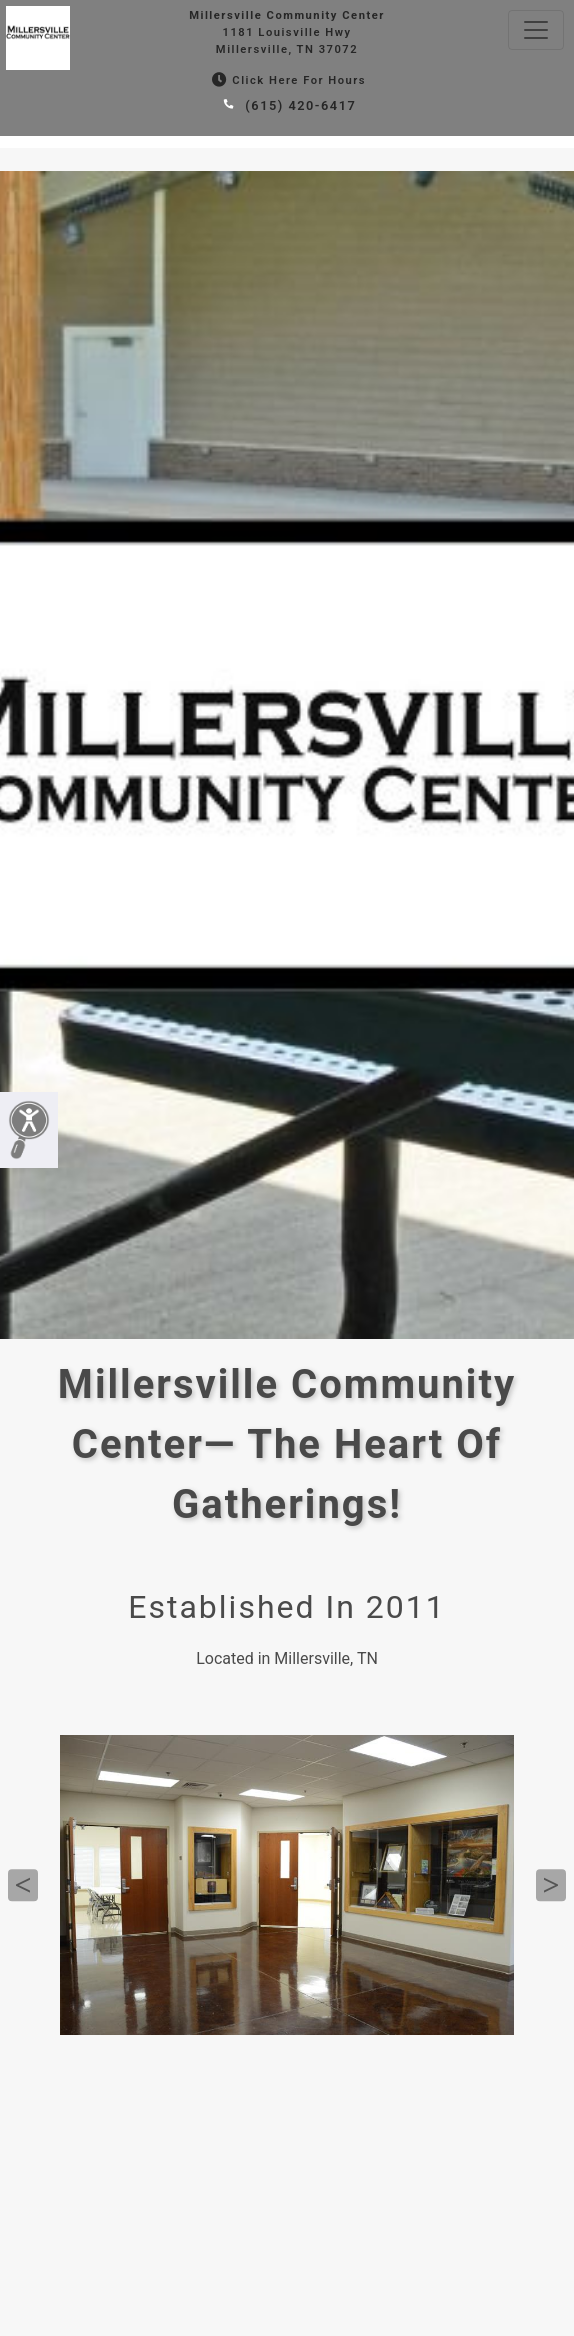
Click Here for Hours (287, 80)
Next (551, 1885)
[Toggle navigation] (536, 30)
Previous (23, 1885)
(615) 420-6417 (287, 105)
